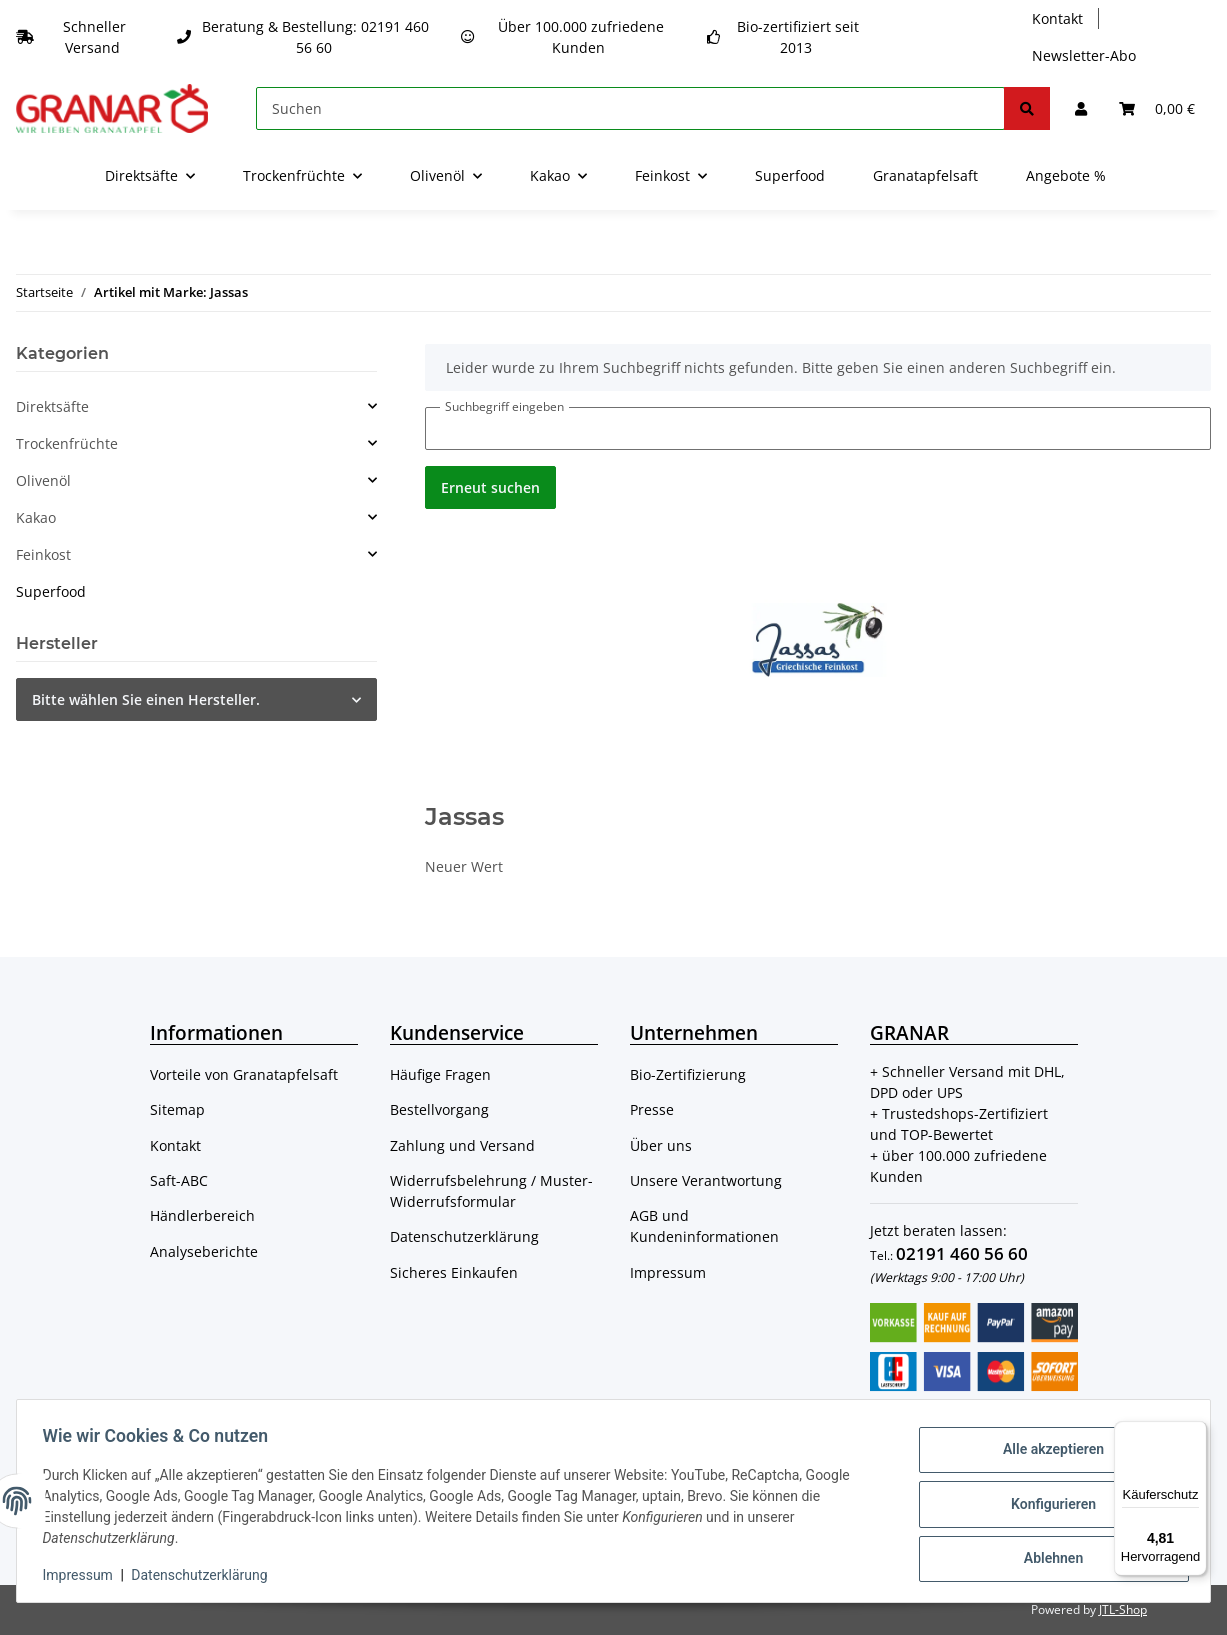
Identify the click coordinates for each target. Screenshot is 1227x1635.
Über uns (661, 1145)
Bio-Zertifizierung (688, 1074)
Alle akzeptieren (1046, 1452)
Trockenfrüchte (67, 443)
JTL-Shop (1123, 1609)
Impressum (668, 1272)
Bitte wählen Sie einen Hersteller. (146, 699)
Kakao (36, 517)
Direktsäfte (52, 406)
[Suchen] (630, 108)
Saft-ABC (179, 1180)
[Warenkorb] (1157, 108)
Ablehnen (1046, 1556)
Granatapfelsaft (925, 175)
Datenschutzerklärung (464, 1236)
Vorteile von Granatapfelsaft (244, 1074)
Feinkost (43, 554)
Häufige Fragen (440, 1074)
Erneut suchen (490, 487)
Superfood (51, 591)
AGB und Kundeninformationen (704, 1226)
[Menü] (1195, 1433)
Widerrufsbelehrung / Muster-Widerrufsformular (491, 1191)
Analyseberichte (204, 1251)
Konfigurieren (1046, 1504)
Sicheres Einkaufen (454, 1272)
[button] (1081, 108)
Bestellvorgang (439, 1109)
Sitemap (177, 1109)
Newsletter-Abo (1084, 55)
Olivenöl (43, 480)
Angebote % (1066, 175)
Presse (652, 1109)
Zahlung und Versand (462, 1145)
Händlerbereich (202, 1215)
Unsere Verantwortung (706, 1180)
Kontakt (1057, 18)
